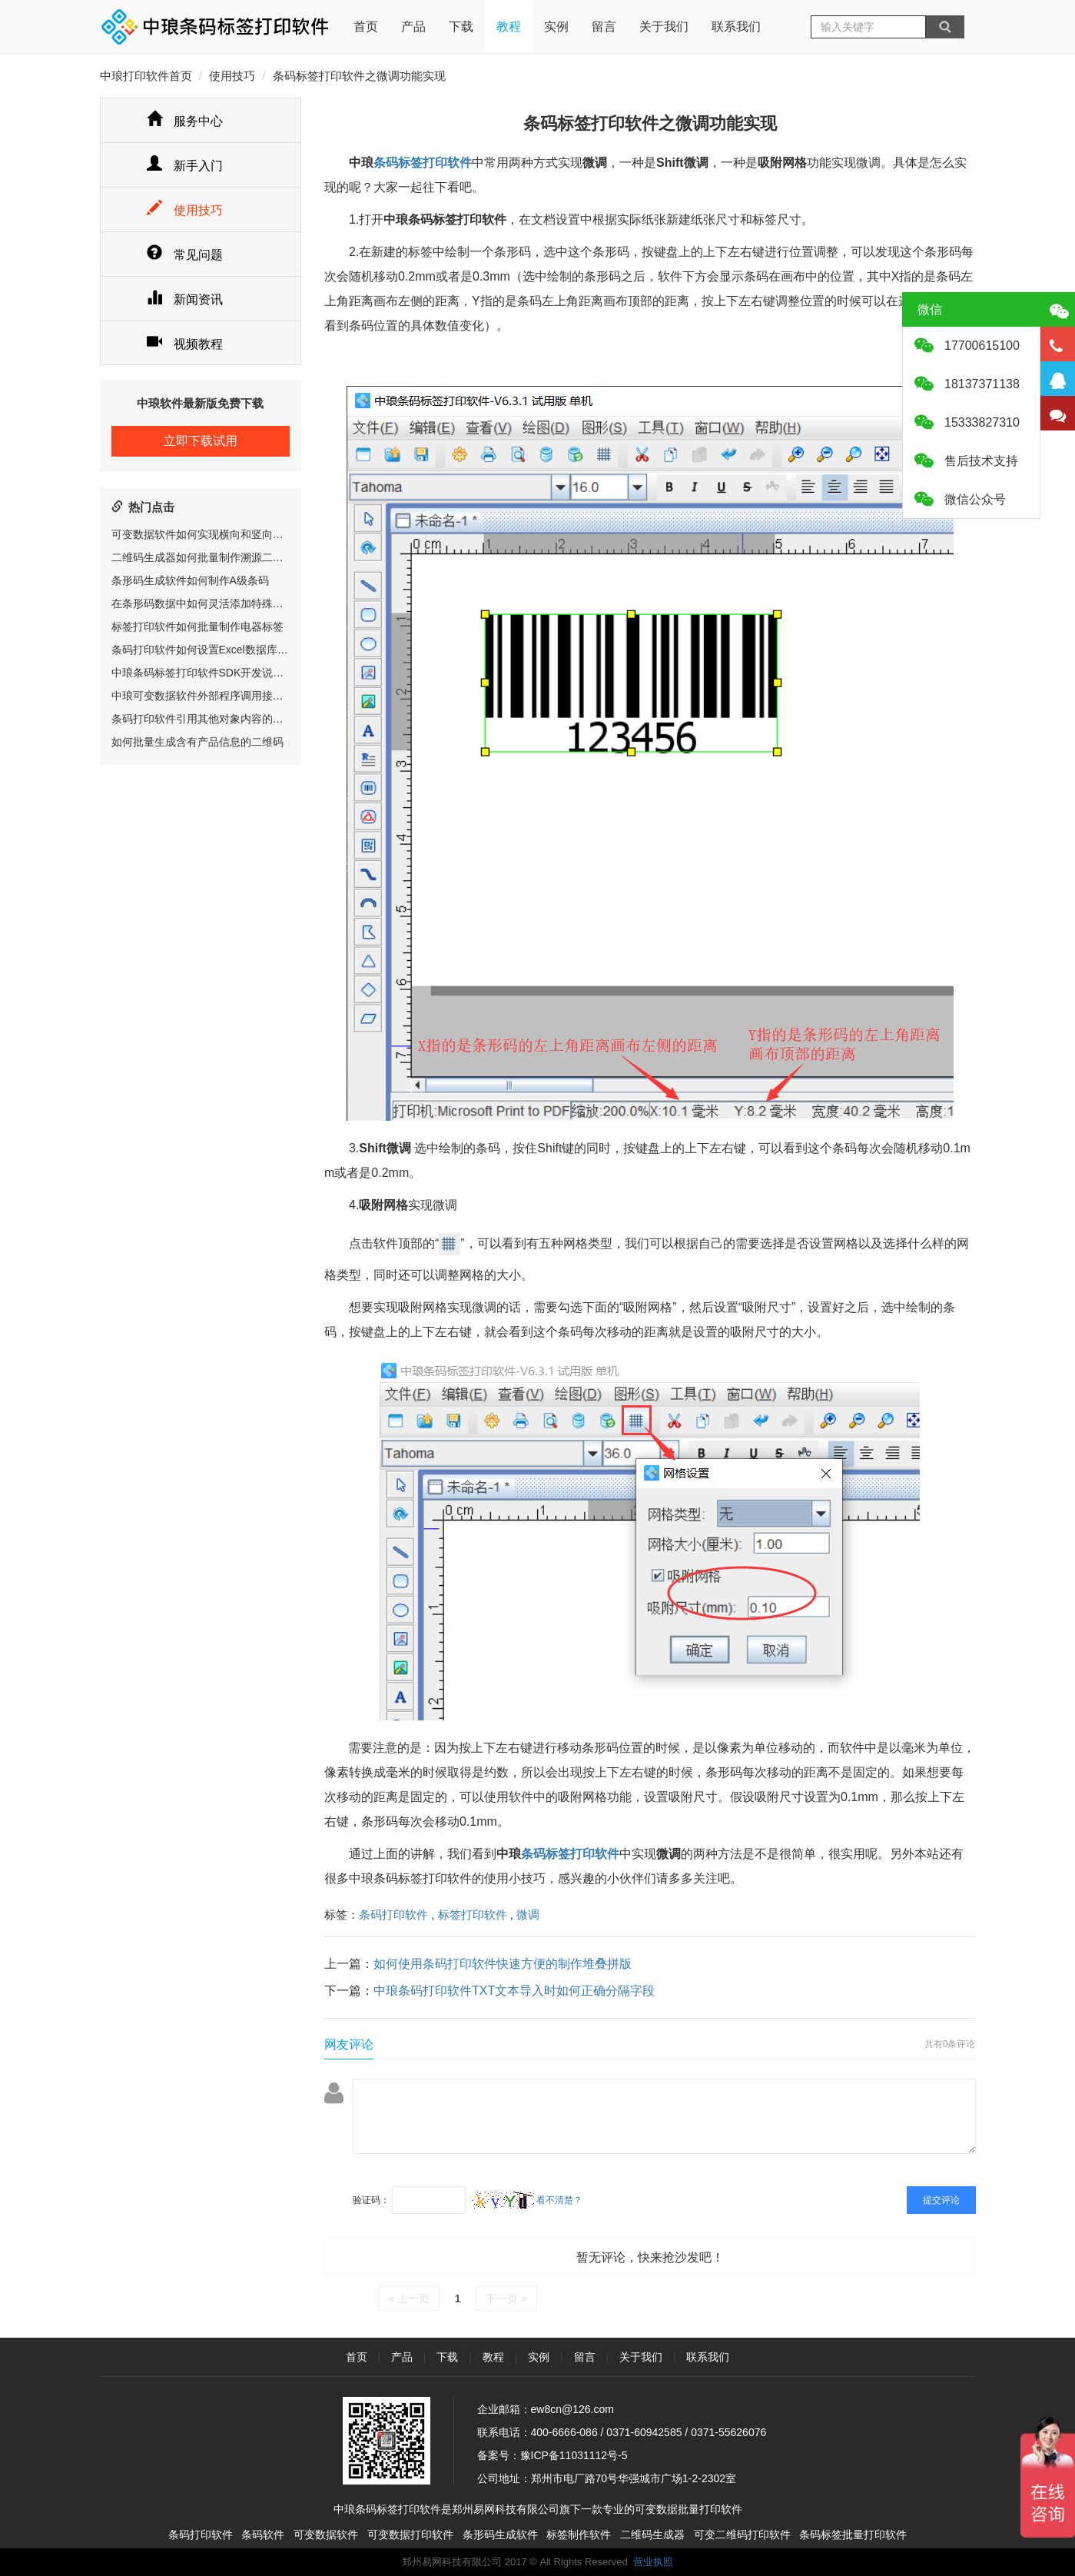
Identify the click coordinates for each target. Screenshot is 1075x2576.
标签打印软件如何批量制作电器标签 (197, 626)
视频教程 (185, 344)
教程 (508, 26)
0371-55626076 (728, 2432)
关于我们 (663, 26)
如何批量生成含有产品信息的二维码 (197, 742)
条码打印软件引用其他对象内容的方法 (202, 719)
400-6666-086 (564, 2432)
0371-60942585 (644, 2432)
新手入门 (185, 165)
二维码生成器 (652, 2534)
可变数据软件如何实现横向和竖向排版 (202, 534)
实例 (556, 26)
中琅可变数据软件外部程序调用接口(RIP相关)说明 (231, 696)
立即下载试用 (200, 440)
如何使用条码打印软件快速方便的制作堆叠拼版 (502, 1963)
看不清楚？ (527, 2200)
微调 (527, 1914)
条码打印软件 (393, 1914)
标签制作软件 (578, 2534)
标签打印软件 (472, 1914)
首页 (365, 16)
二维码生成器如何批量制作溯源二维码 (202, 557)
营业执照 (653, 2562)
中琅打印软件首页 (146, 75)
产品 (413, 26)
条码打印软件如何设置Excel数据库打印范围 (215, 649)
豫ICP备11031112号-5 (574, 2455)
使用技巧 (232, 75)
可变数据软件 (326, 2534)
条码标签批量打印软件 (853, 2534)
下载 (461, 26)
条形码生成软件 (500, 2534)
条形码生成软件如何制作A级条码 (190, 580)
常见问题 (185, 254)
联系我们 (736, 26)
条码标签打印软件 (422, 162)
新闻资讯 (185, 299)
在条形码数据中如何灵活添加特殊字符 (202, 603)
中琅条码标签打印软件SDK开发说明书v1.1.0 (217, 672)
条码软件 (262, 2534)
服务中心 (185, 121)
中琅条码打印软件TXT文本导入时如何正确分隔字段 (514, 1990)
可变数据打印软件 (410, 2534)
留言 (604, 26)
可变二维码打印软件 (742, 2534)
